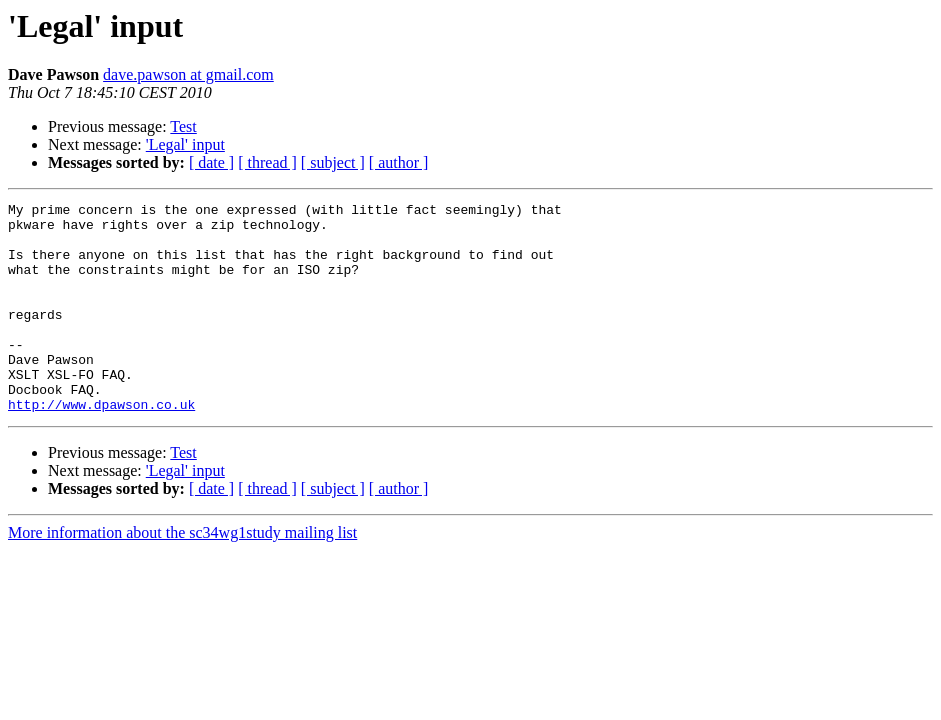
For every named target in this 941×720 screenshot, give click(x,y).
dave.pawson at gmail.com (188, 74)
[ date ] (211, 162)
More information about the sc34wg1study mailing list (182, 574)
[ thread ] (267, 162)
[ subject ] (333, 162)
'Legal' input (185, 144)
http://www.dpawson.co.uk (101, 446)
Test (183, 126)
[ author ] (399, 162)
